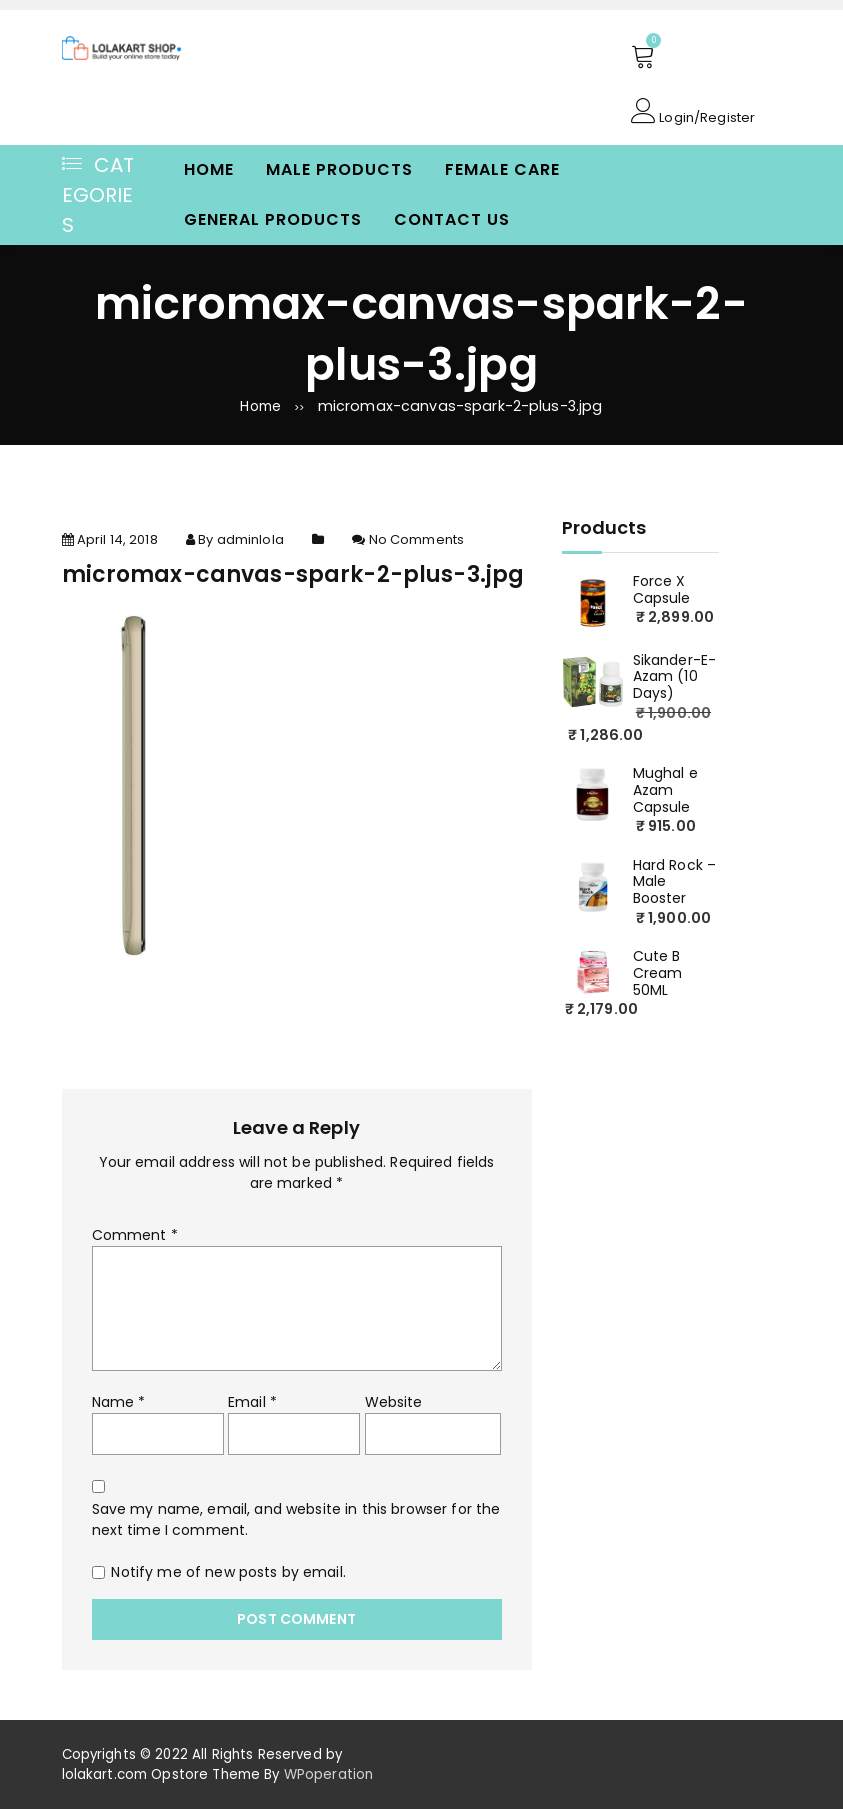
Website (394, 1402)
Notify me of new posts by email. (228, 1572)
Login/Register (693, 111)
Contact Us (452, 219)
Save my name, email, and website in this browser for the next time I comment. (296, 1519)
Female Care (502, 169)
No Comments (417, 539)
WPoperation (329, 1773)
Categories (98, 195)
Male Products (339, 169)
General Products (273, 219)
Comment (135, 1235)
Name (119, 1402)
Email (252, 1402)
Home (209, 169)
